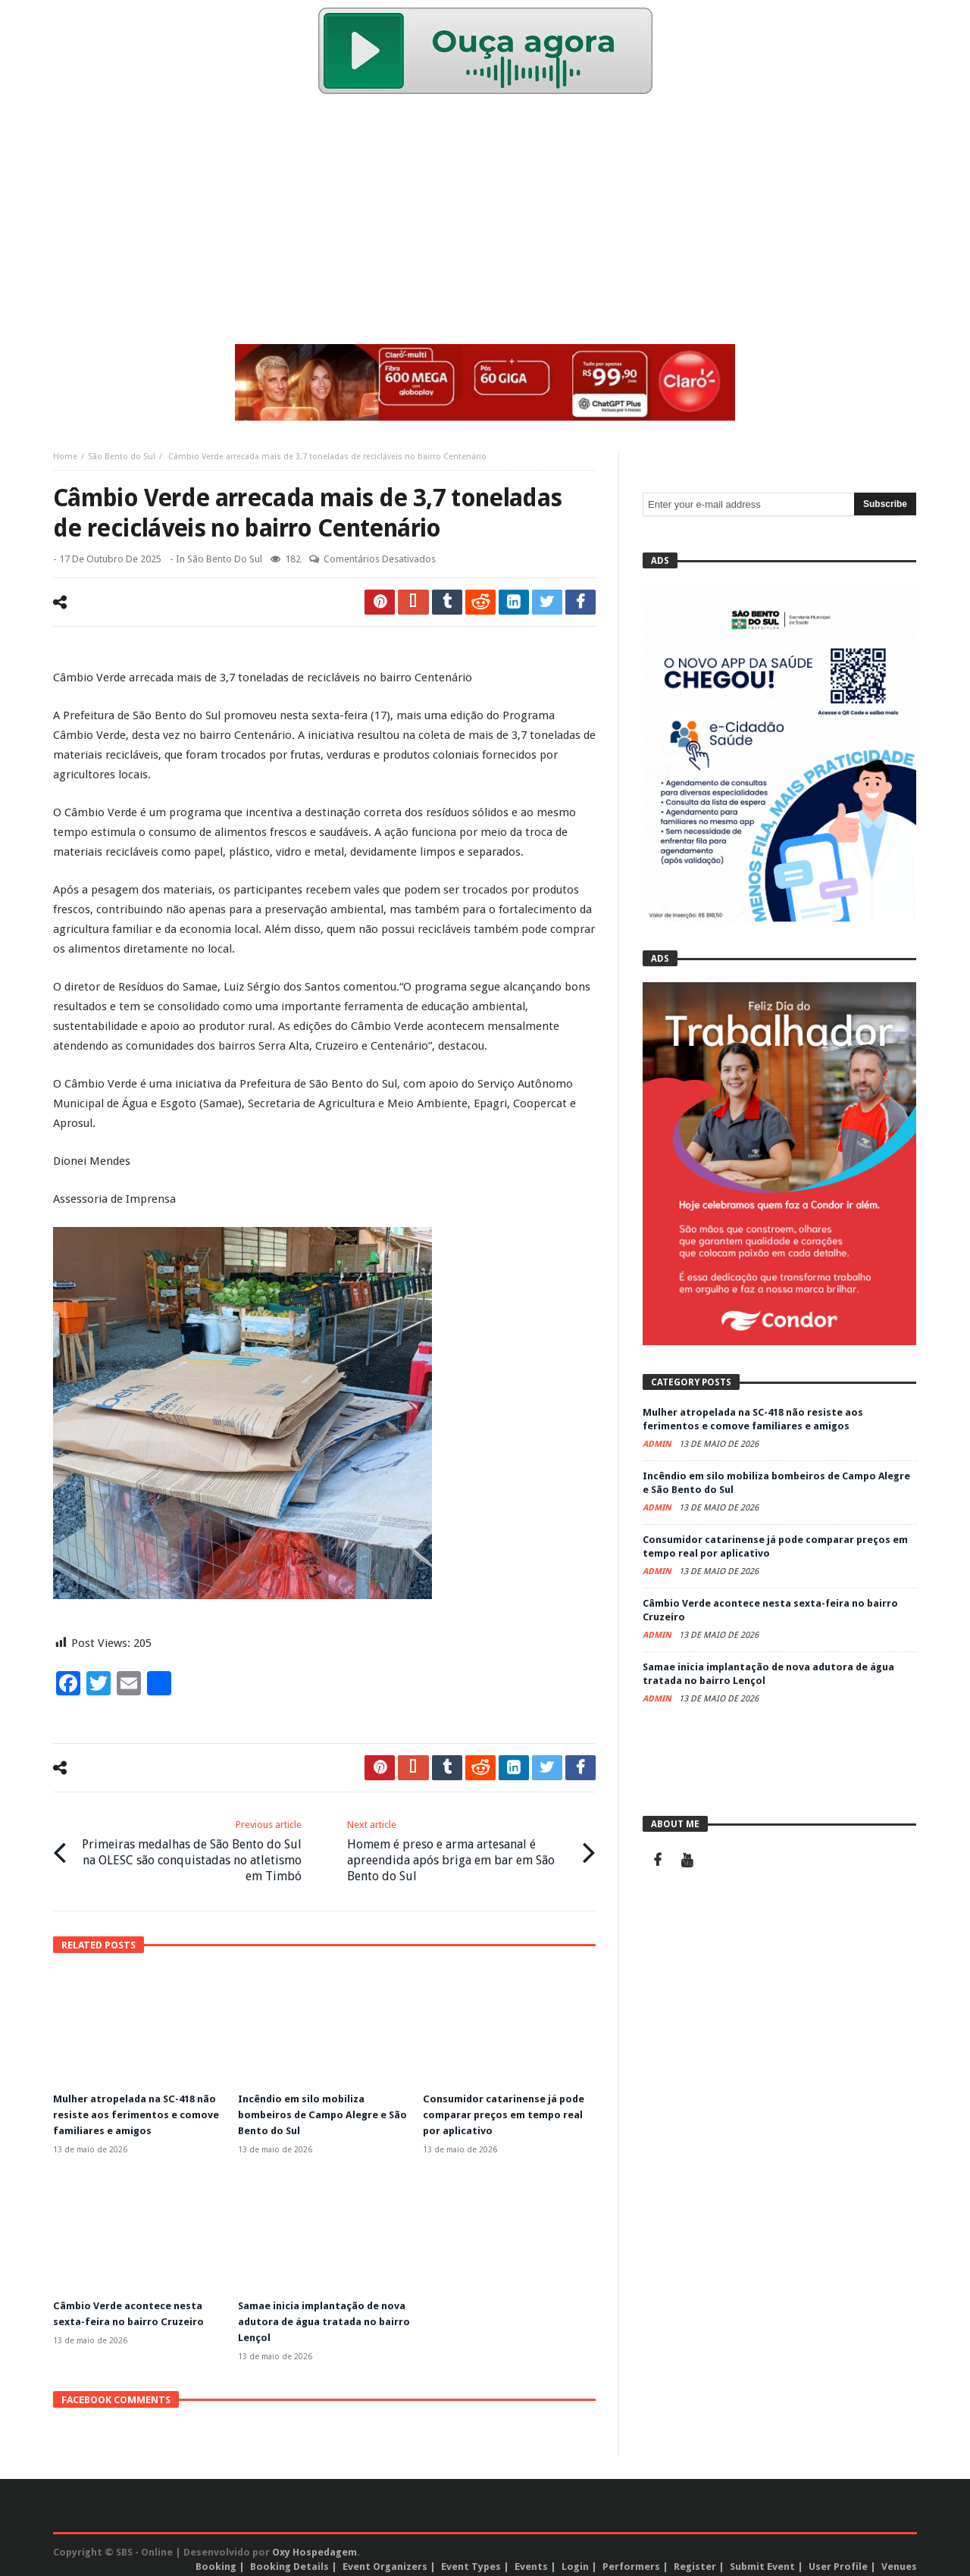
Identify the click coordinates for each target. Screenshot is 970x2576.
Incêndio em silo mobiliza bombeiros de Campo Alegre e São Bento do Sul (319, 2110)
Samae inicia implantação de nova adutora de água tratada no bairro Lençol (318, 2314)
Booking (216, 2558)
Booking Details (289, 2558)
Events (531, 2558)
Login (575, 2558)
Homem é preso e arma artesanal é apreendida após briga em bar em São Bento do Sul (459, 1847)
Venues (899, 2558)
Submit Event (762, 2558)
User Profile (838, 2558)
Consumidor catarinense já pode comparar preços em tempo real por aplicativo (509, 2110)
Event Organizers (385, 2558)
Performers (631, 2558)
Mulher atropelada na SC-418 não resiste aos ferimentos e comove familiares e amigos (130, 2110)
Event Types (471, 2558)
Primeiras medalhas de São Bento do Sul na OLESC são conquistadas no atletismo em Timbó (190, 1847)
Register (695, 2558)
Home (65, 457)
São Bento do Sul (121, 457)
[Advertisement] (485, 223)
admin (658, 1444)
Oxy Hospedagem (314, 2543)
